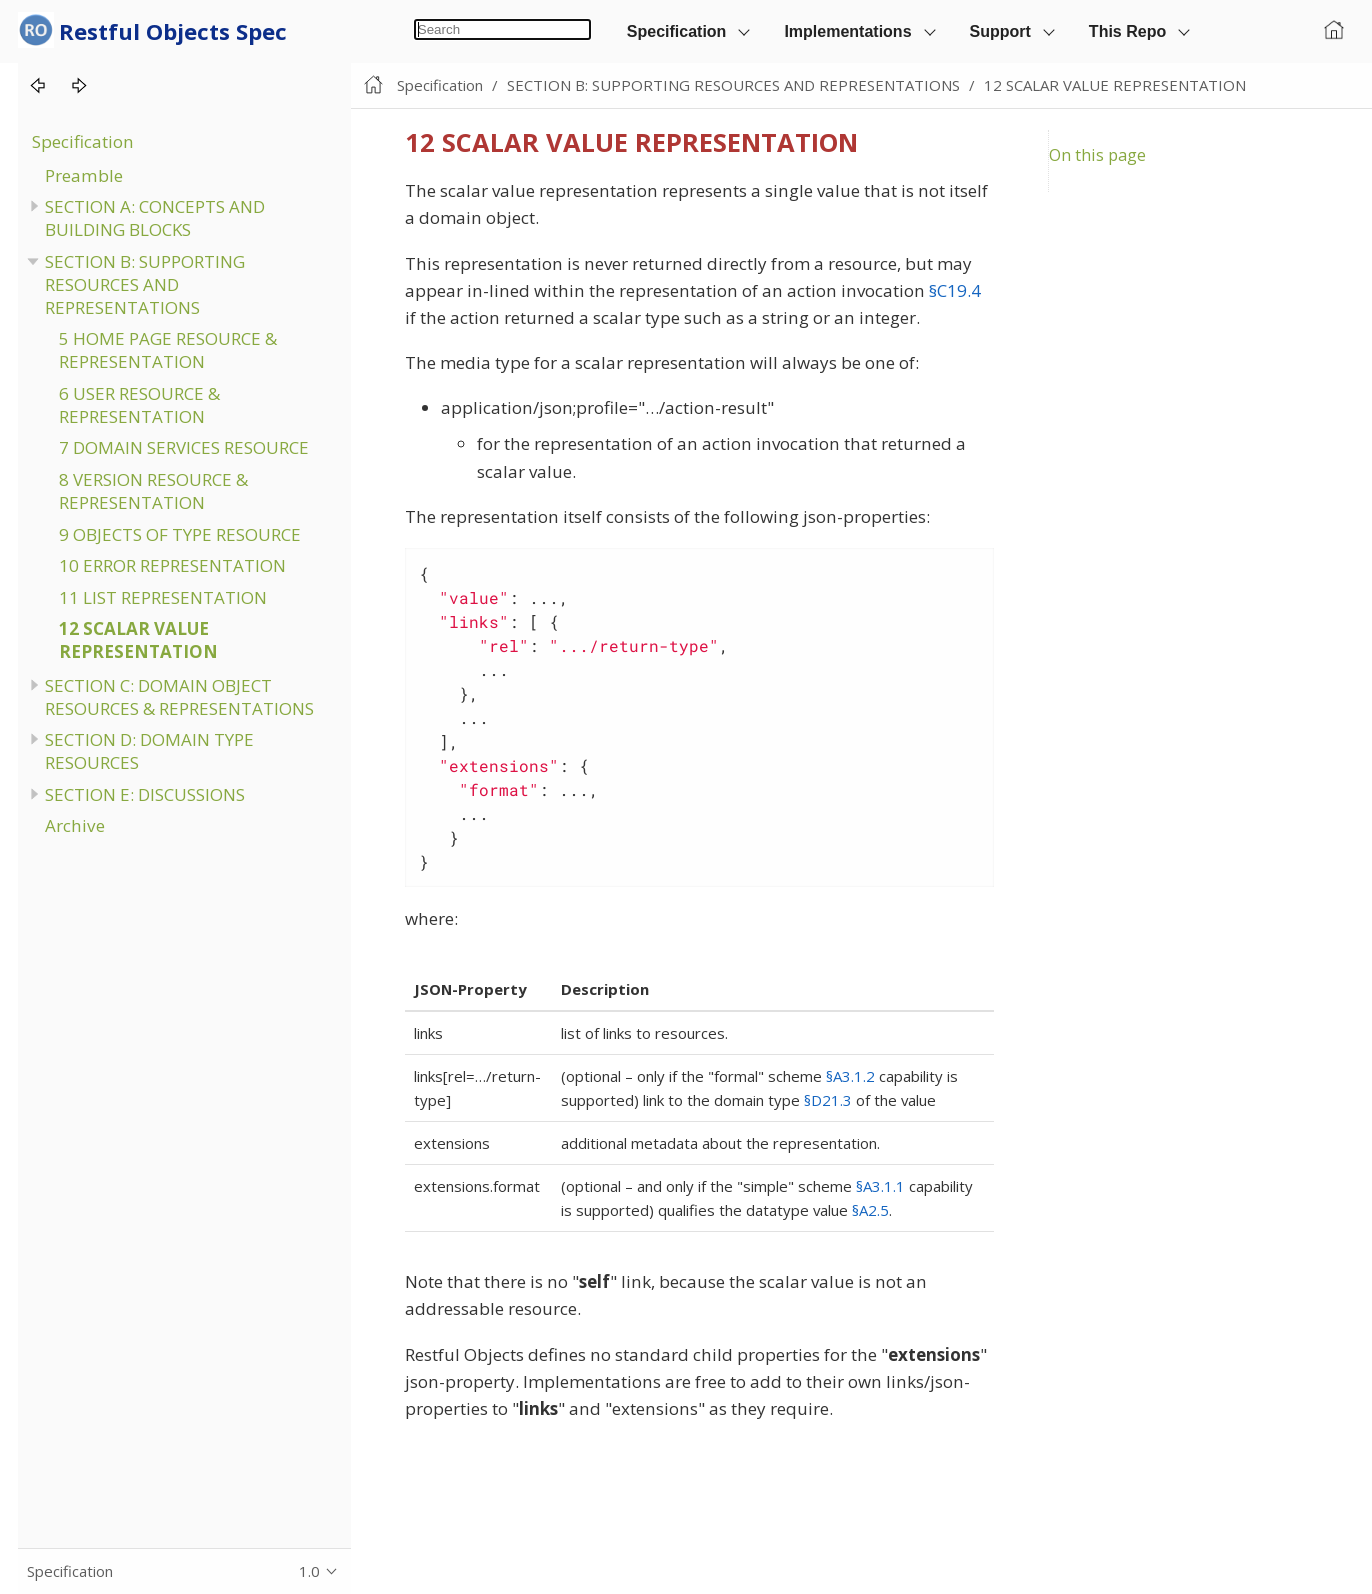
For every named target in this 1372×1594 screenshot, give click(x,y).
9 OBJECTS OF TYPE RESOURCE (180, 534)
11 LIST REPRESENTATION (163, 597)
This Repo (1127, 31)
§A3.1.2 (850, 1076)
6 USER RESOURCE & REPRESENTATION (139, 405)
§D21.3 (828, 1100)
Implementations (847, 31)
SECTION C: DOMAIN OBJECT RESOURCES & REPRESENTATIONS (179, 697)
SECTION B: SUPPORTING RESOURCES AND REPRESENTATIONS (145, 284)
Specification (677, 31)
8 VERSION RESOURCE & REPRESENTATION (153, 491)
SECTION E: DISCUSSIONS (145, 794)
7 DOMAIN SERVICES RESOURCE (184, 447)
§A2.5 (870, 1210)
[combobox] (502, 29)
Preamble (84, 175)
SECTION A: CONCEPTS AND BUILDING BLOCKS (155, 218)
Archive (75, 825)
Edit (1336, 85)
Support (1000, 31)
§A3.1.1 (880, 1186)
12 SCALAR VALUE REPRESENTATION (138, 640)
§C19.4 (955, 290)
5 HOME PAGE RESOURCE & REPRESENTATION (168, 350)
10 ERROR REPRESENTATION (172, 565)
